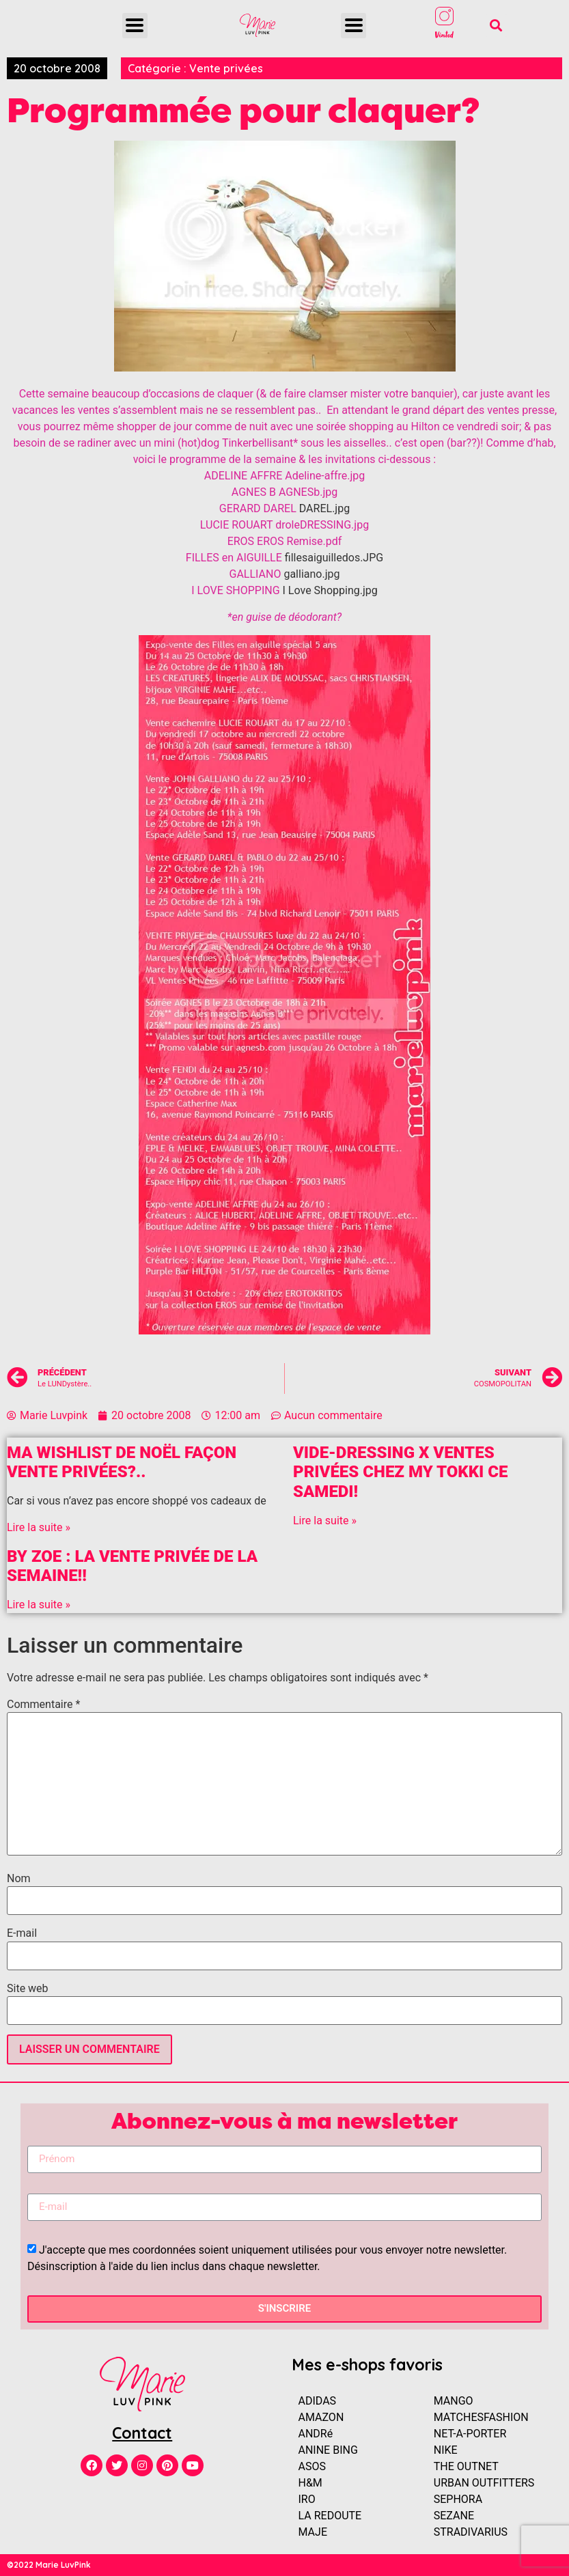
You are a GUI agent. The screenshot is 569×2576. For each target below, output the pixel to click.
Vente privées (226, 68)
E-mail (22, 1933)
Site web (27, 1988)
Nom (19, 1878)
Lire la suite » (38, 1527)
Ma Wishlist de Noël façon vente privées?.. (121, 1462)
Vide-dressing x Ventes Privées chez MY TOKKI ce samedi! (400, 1472)
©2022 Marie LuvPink (49, 2565)
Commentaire (43, 1704)
